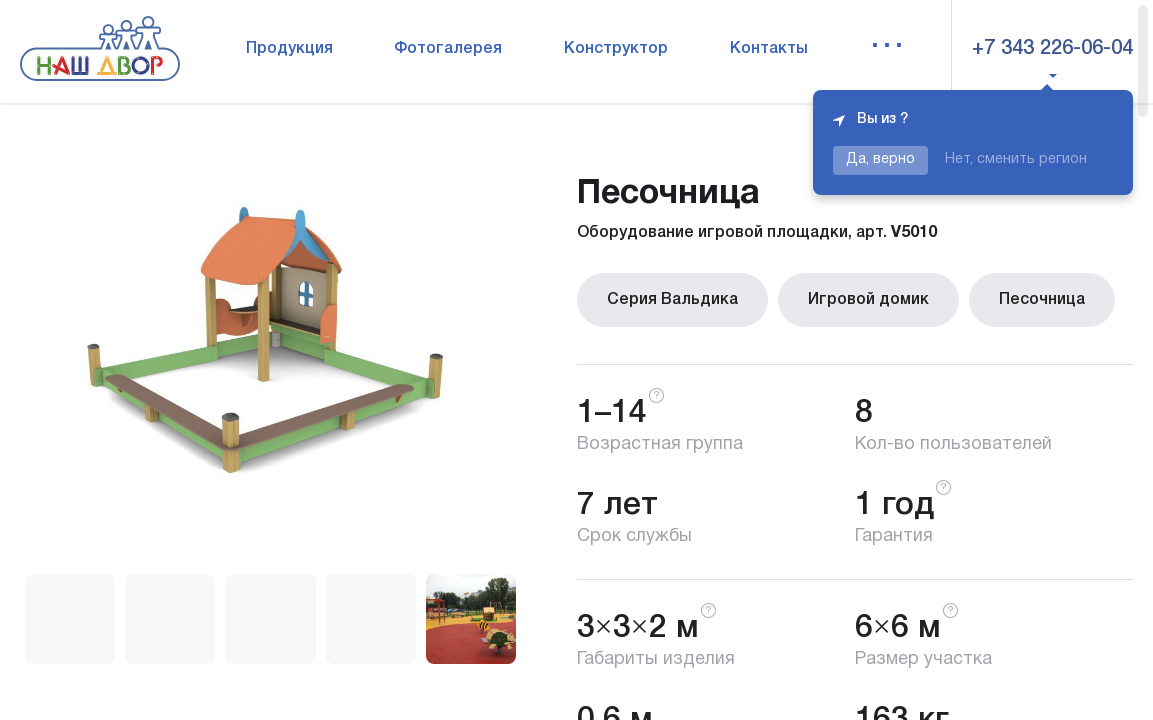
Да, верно (880, 159)
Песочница (1042, 300)
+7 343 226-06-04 (1052, 49)
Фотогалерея (448, 49)
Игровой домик (868, 300)
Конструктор (616, 49)
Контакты (769, 49)
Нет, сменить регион (1016, 159)
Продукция (289, 49)
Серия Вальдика (672, 300)
